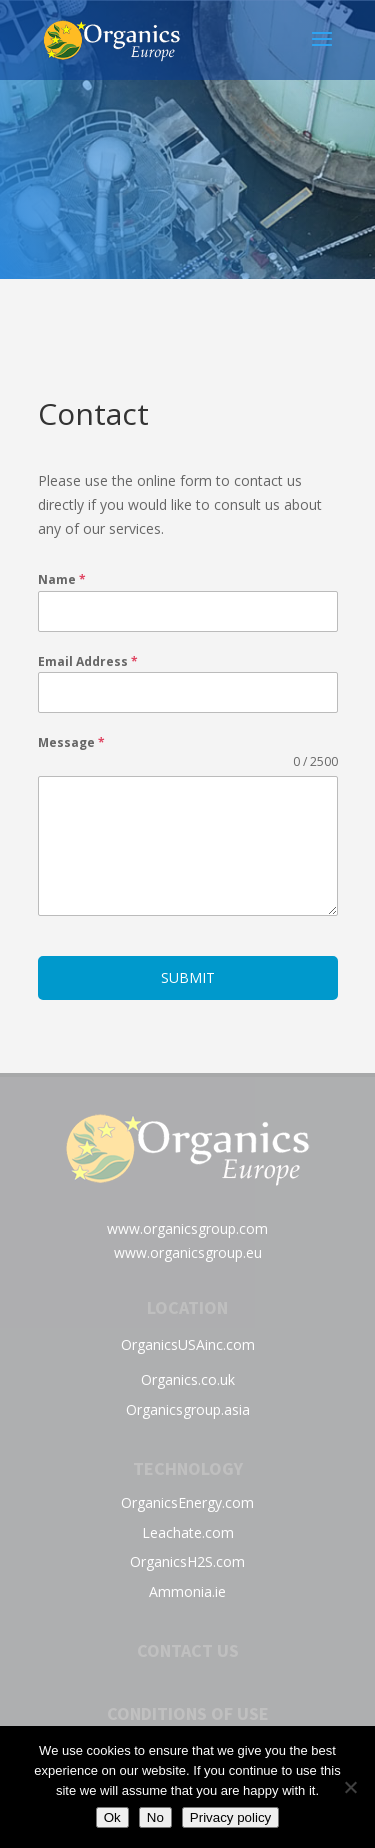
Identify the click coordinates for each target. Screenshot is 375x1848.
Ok (112, 1817)
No (155, 1817)
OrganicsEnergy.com (187, 1502)
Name (62, 579)
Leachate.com (188, 1532)
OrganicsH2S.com (187, 1561)
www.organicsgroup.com (187, 1228)
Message (71, 742)
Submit (188, 977)
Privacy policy (230, 1817)
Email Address (88, 661)
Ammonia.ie (187, 1591)
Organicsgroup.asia (188, 1409)
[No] (350, 1787)
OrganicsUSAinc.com (188, 1344)
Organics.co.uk (188, 1379)
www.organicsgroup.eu (188, 1252)
